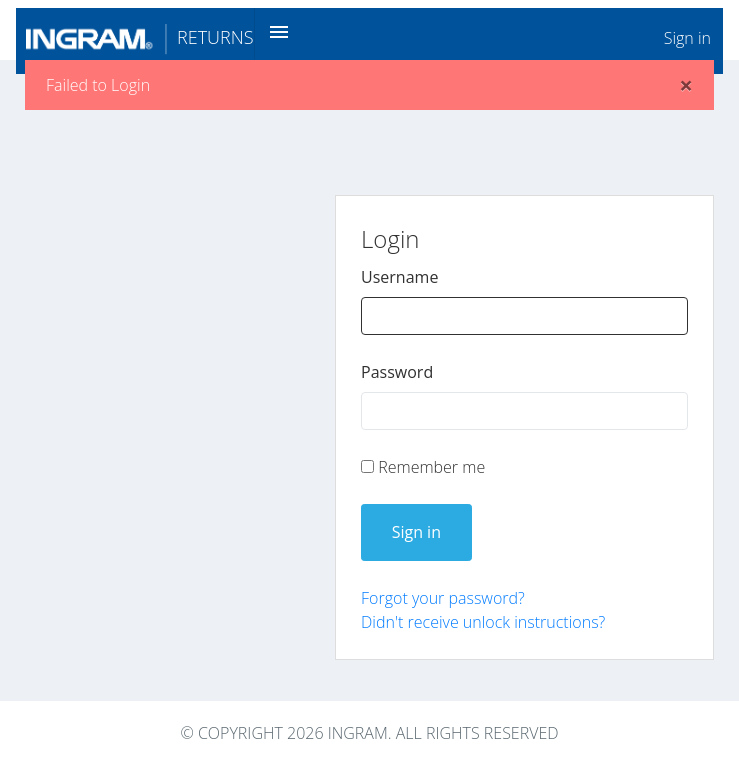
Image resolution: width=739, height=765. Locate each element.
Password (397, 372)
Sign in (687, 38)
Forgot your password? (443, 598)
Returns (140, 37)
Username (399, 277)
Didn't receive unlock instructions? (483, 622)
